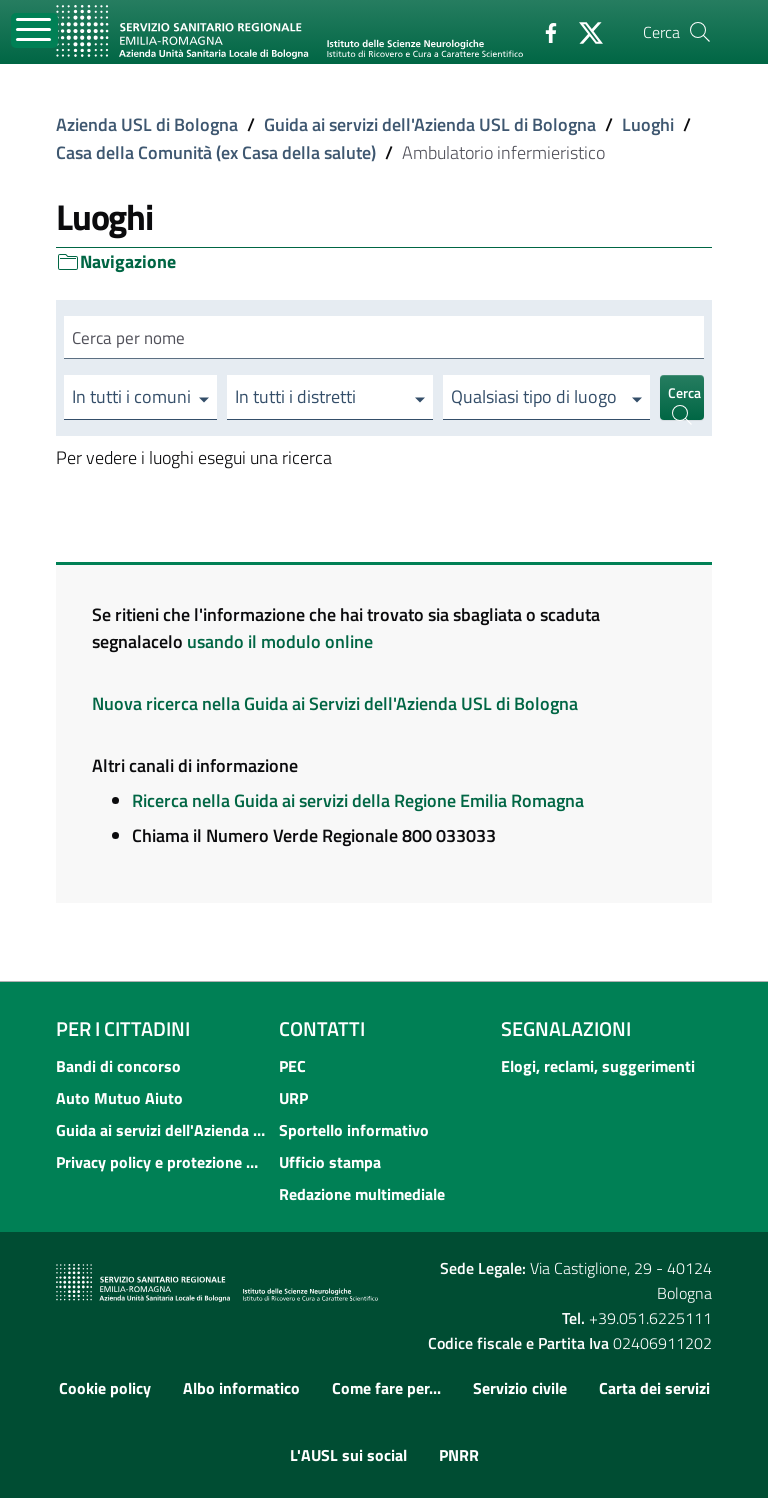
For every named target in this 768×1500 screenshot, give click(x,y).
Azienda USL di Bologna (147, 124)
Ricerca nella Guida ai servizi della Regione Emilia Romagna (358, 802)
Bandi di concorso (118, 1068)
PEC (292, 1068)
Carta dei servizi (654, 1389)
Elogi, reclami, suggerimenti (598, 1068)
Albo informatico (241, 1389)
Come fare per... (386, 1389)
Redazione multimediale (362, 1196)
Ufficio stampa (330, 1164)
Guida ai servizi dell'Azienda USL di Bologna (430, 124)
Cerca (684, 403)
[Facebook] (543, 31)
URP (293, 1100)
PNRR (459, 1457)
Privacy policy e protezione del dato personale (161, 1164)
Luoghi (648, 124)
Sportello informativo (354, 1132)
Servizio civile (520, 1389)
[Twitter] (583, 31)
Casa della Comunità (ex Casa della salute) (216, 152)
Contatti (322, 1030)
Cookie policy (105, 1389)
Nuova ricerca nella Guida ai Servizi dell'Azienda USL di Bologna (335, 705)
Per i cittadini (123, 1030)
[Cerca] (700, 32)
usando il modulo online (280, 643)
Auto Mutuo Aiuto (119, 1100)
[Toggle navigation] (34, 30)
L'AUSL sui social (348, 1457)
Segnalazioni (566, 1030)
